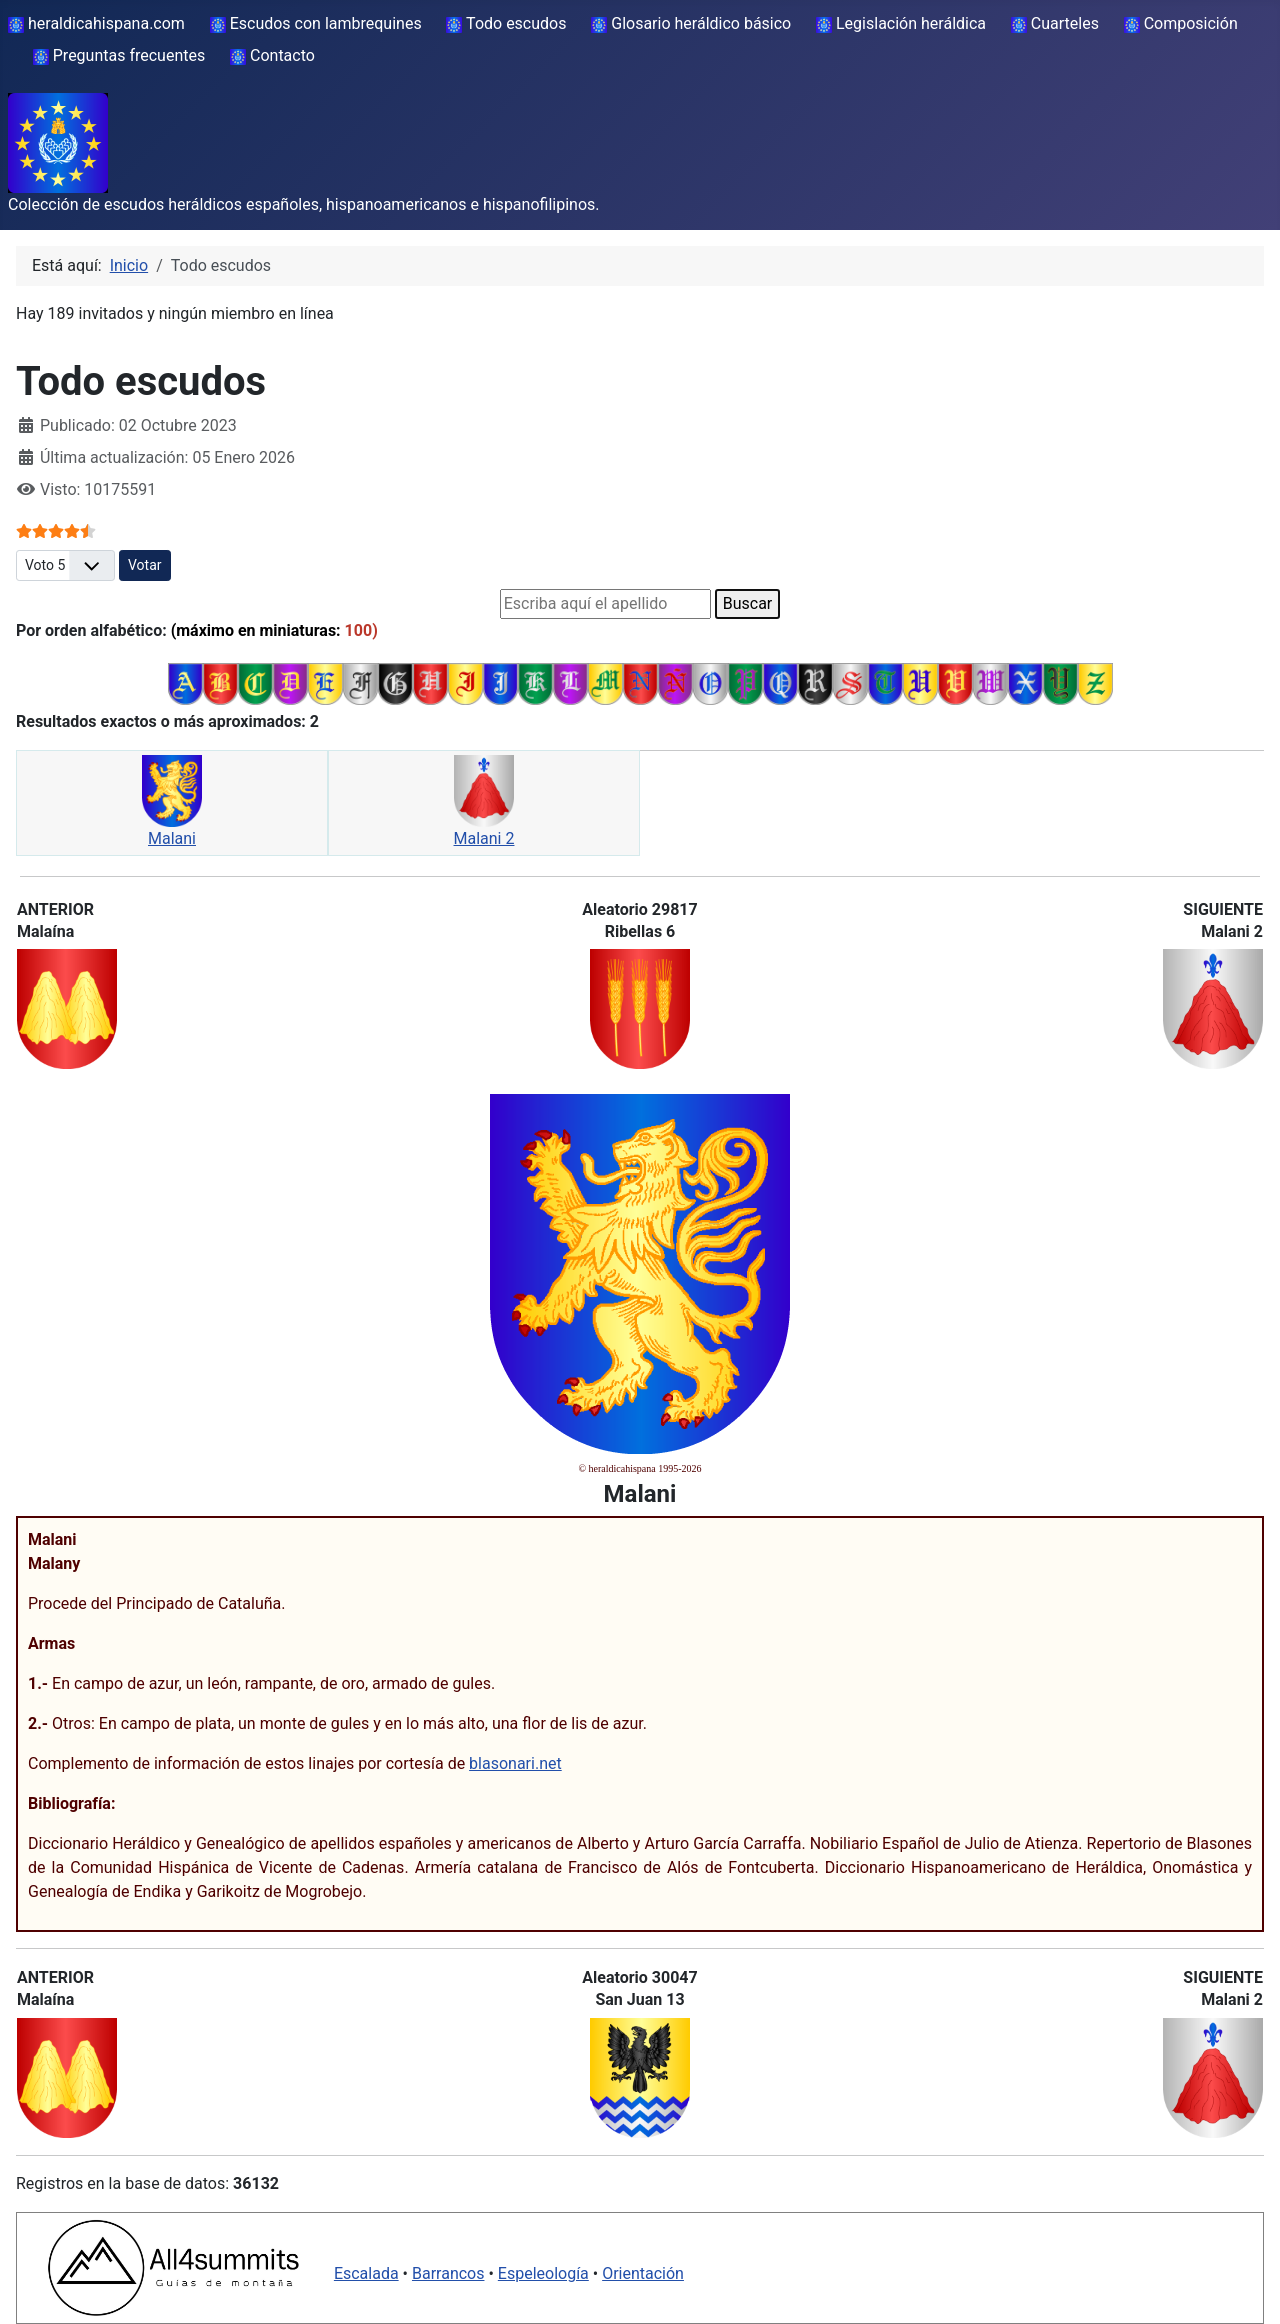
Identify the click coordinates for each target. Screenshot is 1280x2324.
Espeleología (543, 2273)
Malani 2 (484, 838)
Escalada (366, 2273)
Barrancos (448, 2273)
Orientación (643, 2273)
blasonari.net (515, 1763)
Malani (172, 838)
